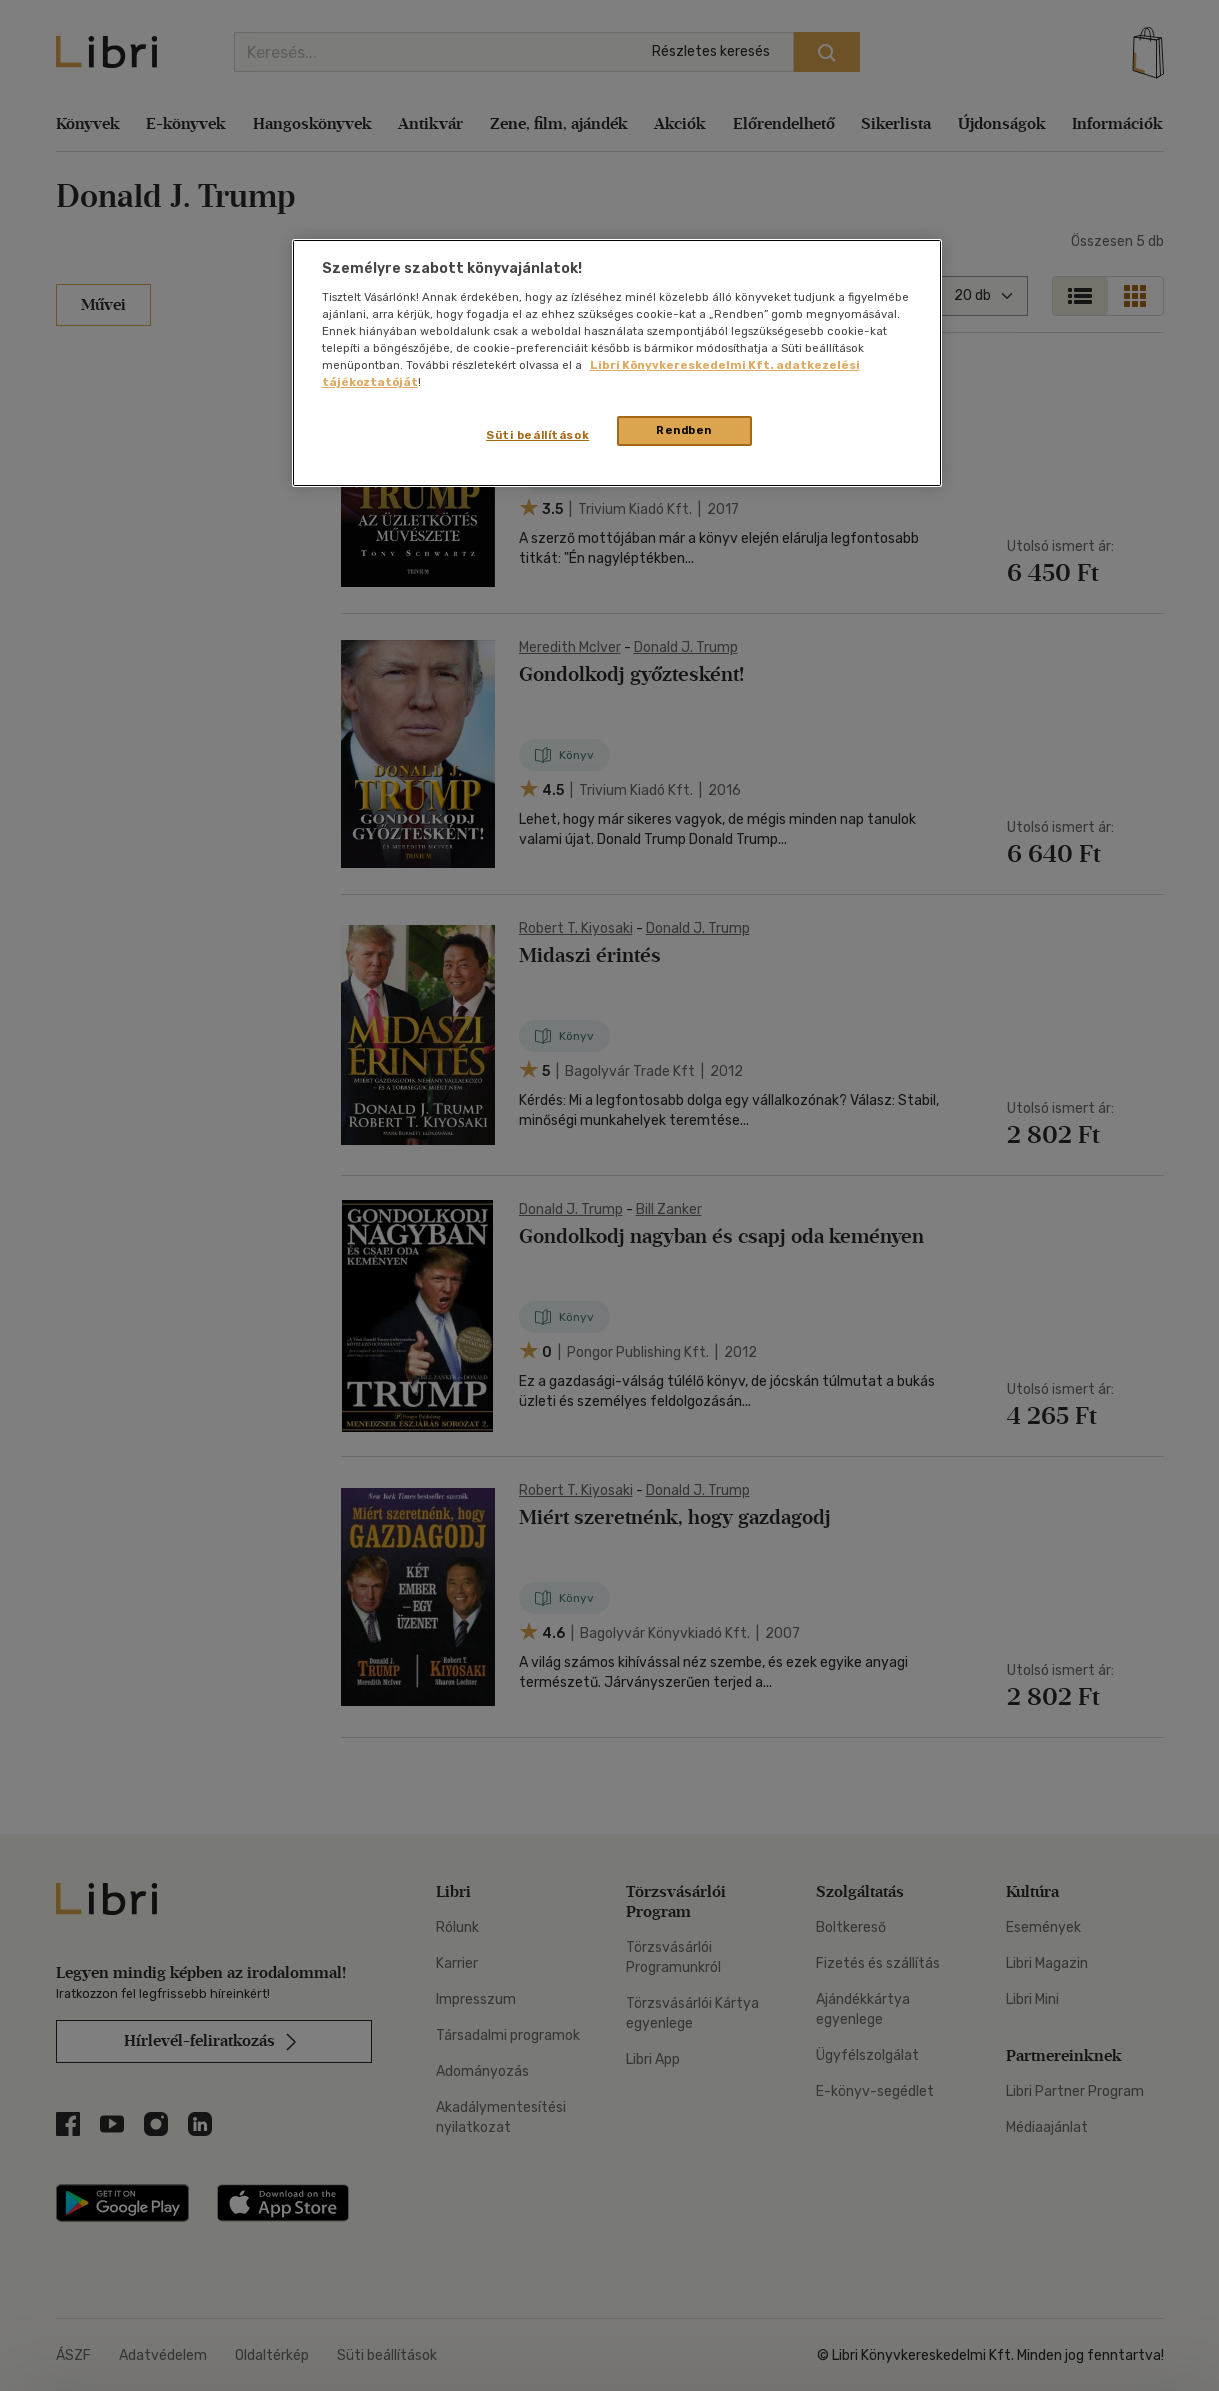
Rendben (684, 430)
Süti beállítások (537, 435)
